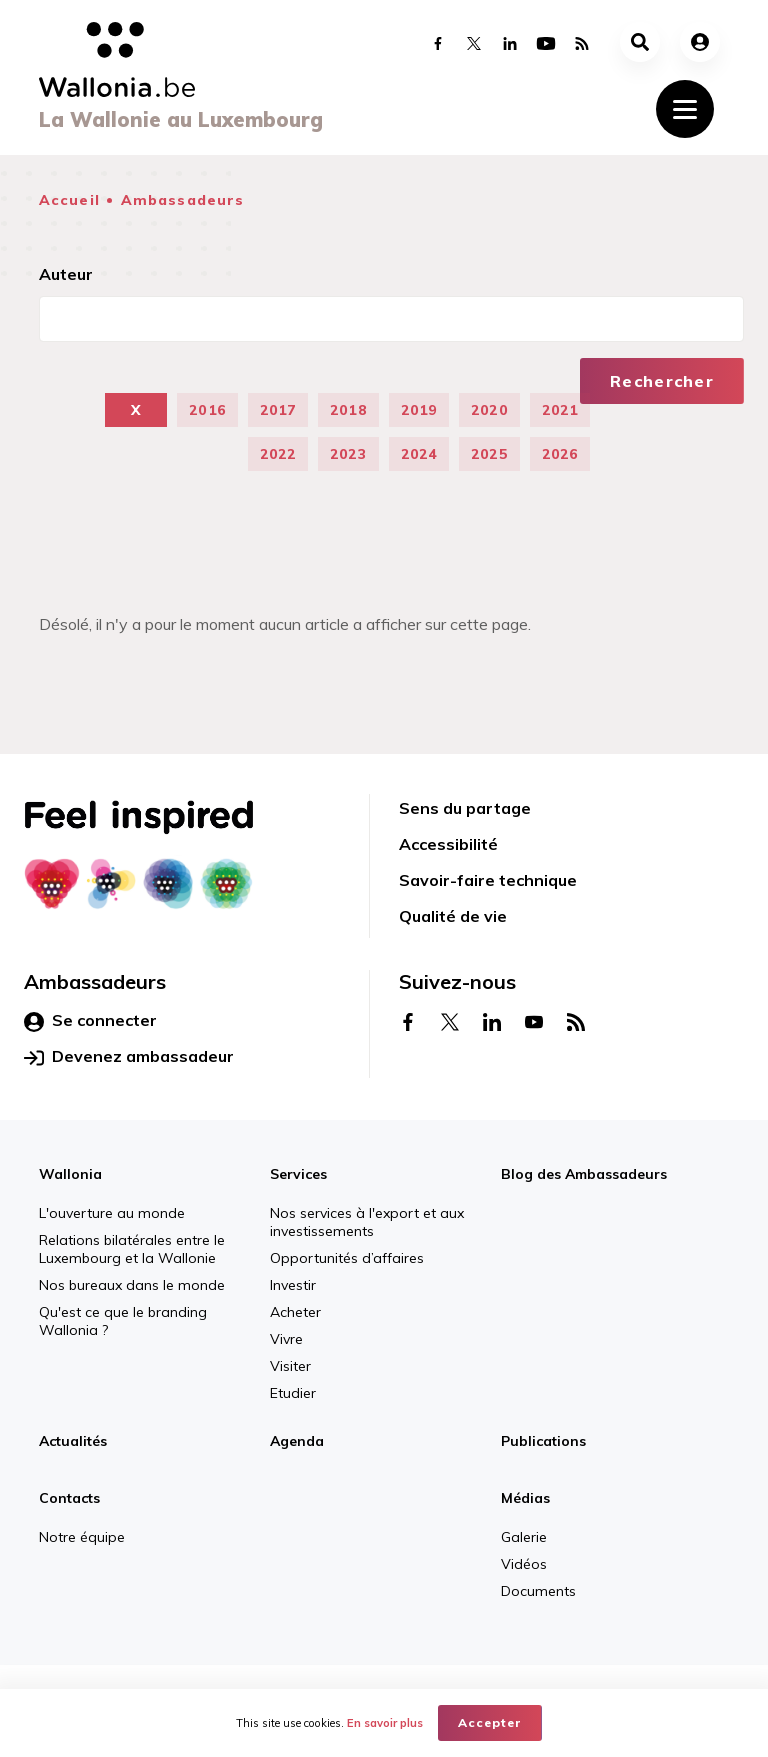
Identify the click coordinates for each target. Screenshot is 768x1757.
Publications (543, 1441)
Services (298, 1174)
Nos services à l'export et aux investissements (367, 1222)
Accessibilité (448, 844)
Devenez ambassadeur (129, 1057)
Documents (538, 1591)
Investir (293, 1285)
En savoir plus (385, 1723)
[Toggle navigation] (685, 109)
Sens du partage (465, 808)
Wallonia (70, 1174)
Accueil (69, 200)
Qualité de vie (453, 916)
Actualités (73, 1441)
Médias (525, 1498)
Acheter (295, 1312)
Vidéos (524, 1564)
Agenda (297, 1441)
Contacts (69, 1498)
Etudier (293, 1393)
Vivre (286, 1339)
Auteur (66, 274)
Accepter (490, 1722)
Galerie (524, 1537)
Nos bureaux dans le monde (132, 1285)
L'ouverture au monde (112, 1213)
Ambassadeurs (182, 200)
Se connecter (90, 1021)
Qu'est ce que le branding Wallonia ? (123, 1321)
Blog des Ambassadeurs (584, 1174)
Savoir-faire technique (488, 880)
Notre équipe (82, 1537)
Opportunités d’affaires (347, 1258)
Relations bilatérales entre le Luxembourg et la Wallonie (132, 1249)
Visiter (290, 1366)
